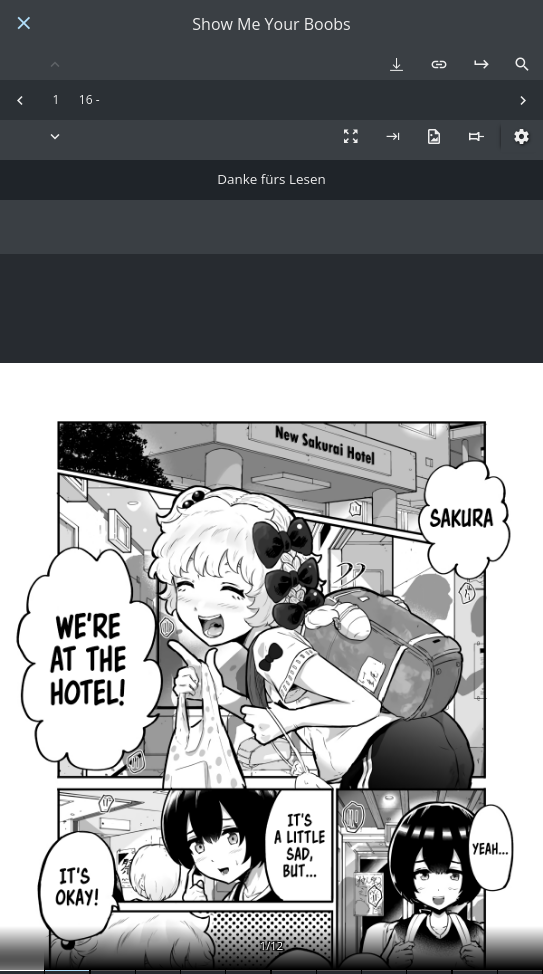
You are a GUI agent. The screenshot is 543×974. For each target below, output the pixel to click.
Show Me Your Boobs (271, 24)
